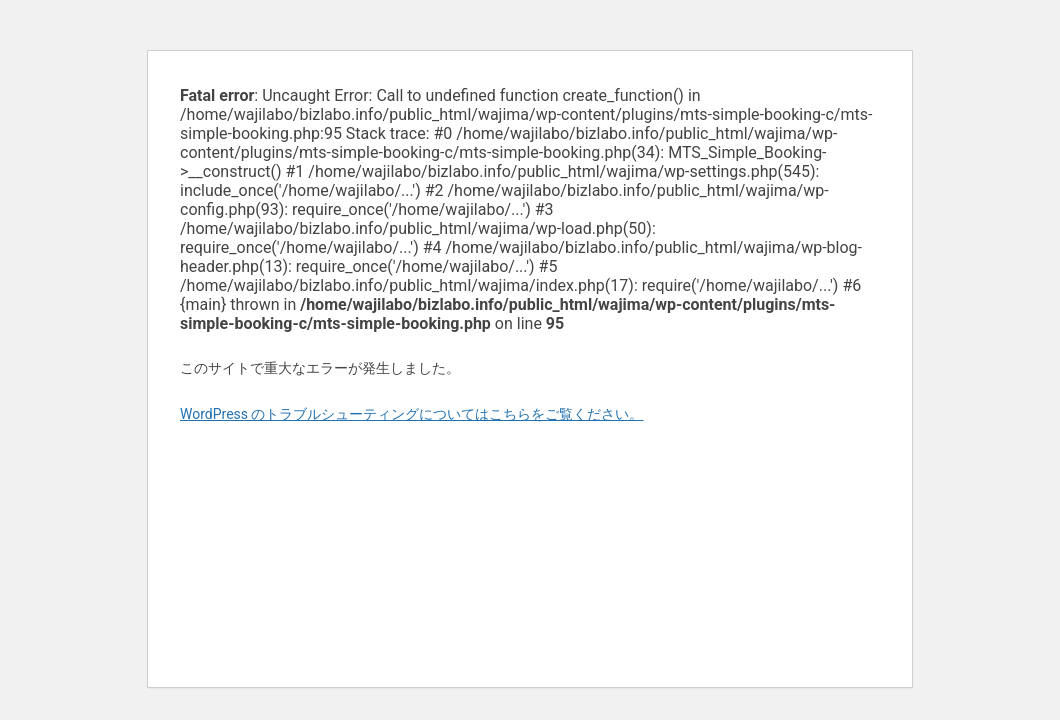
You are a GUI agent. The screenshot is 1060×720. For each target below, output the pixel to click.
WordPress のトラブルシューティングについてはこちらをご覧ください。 (412, 414)
